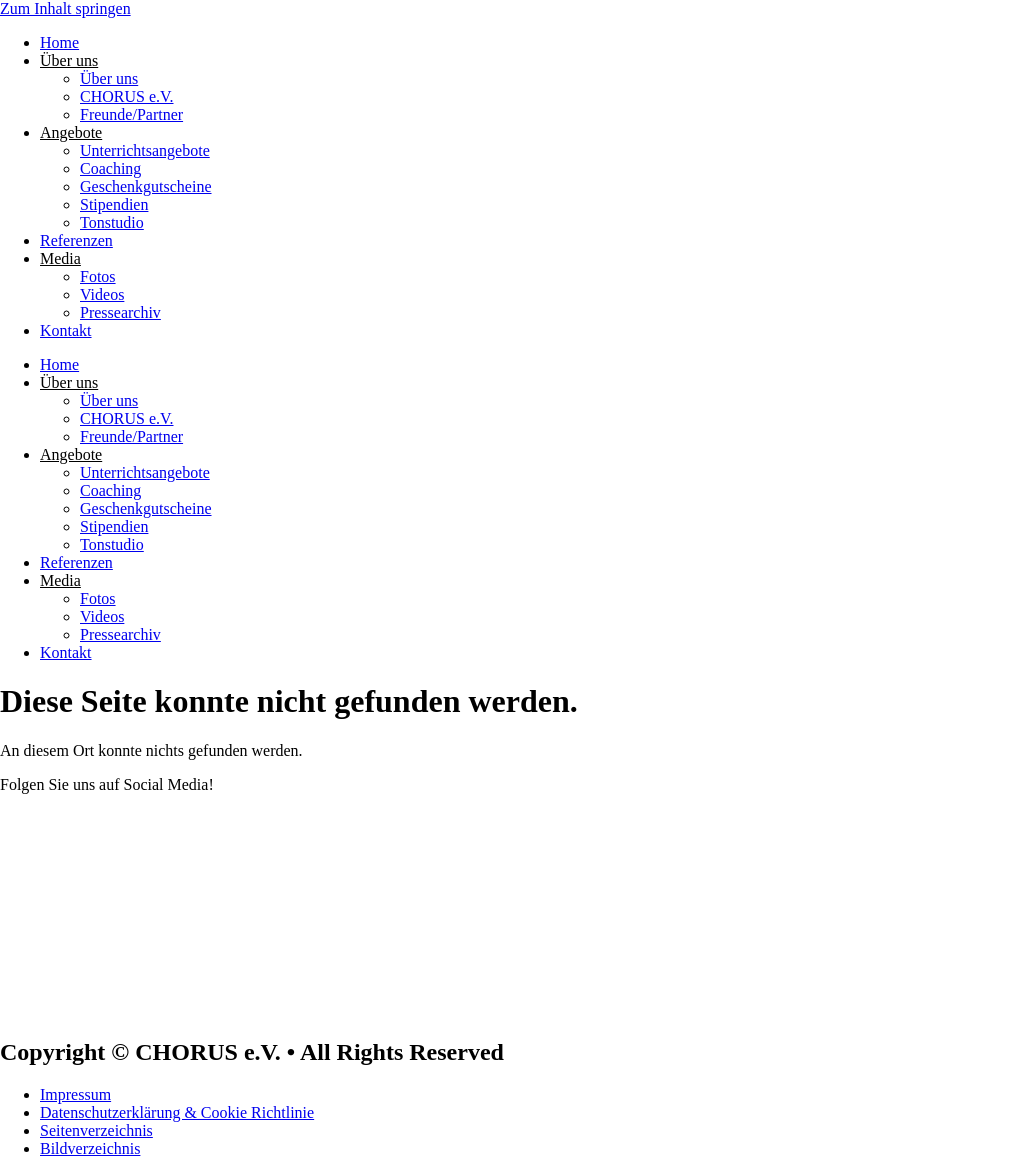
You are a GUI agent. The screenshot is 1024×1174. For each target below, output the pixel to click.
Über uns (69, 60)
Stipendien (114, 204)
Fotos (98, 276)
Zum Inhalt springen (65, 8)
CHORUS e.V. (127, 96)
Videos (102, 294)
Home (59, 42)
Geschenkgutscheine (146, 186)
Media (60, 258)
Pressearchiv (120, 312)
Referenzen (76, 240)
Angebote (71, 132)
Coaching (110, 168)
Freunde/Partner (131, 114)
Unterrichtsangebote (145, 150)
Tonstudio (112, 222)
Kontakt (66, 330)
